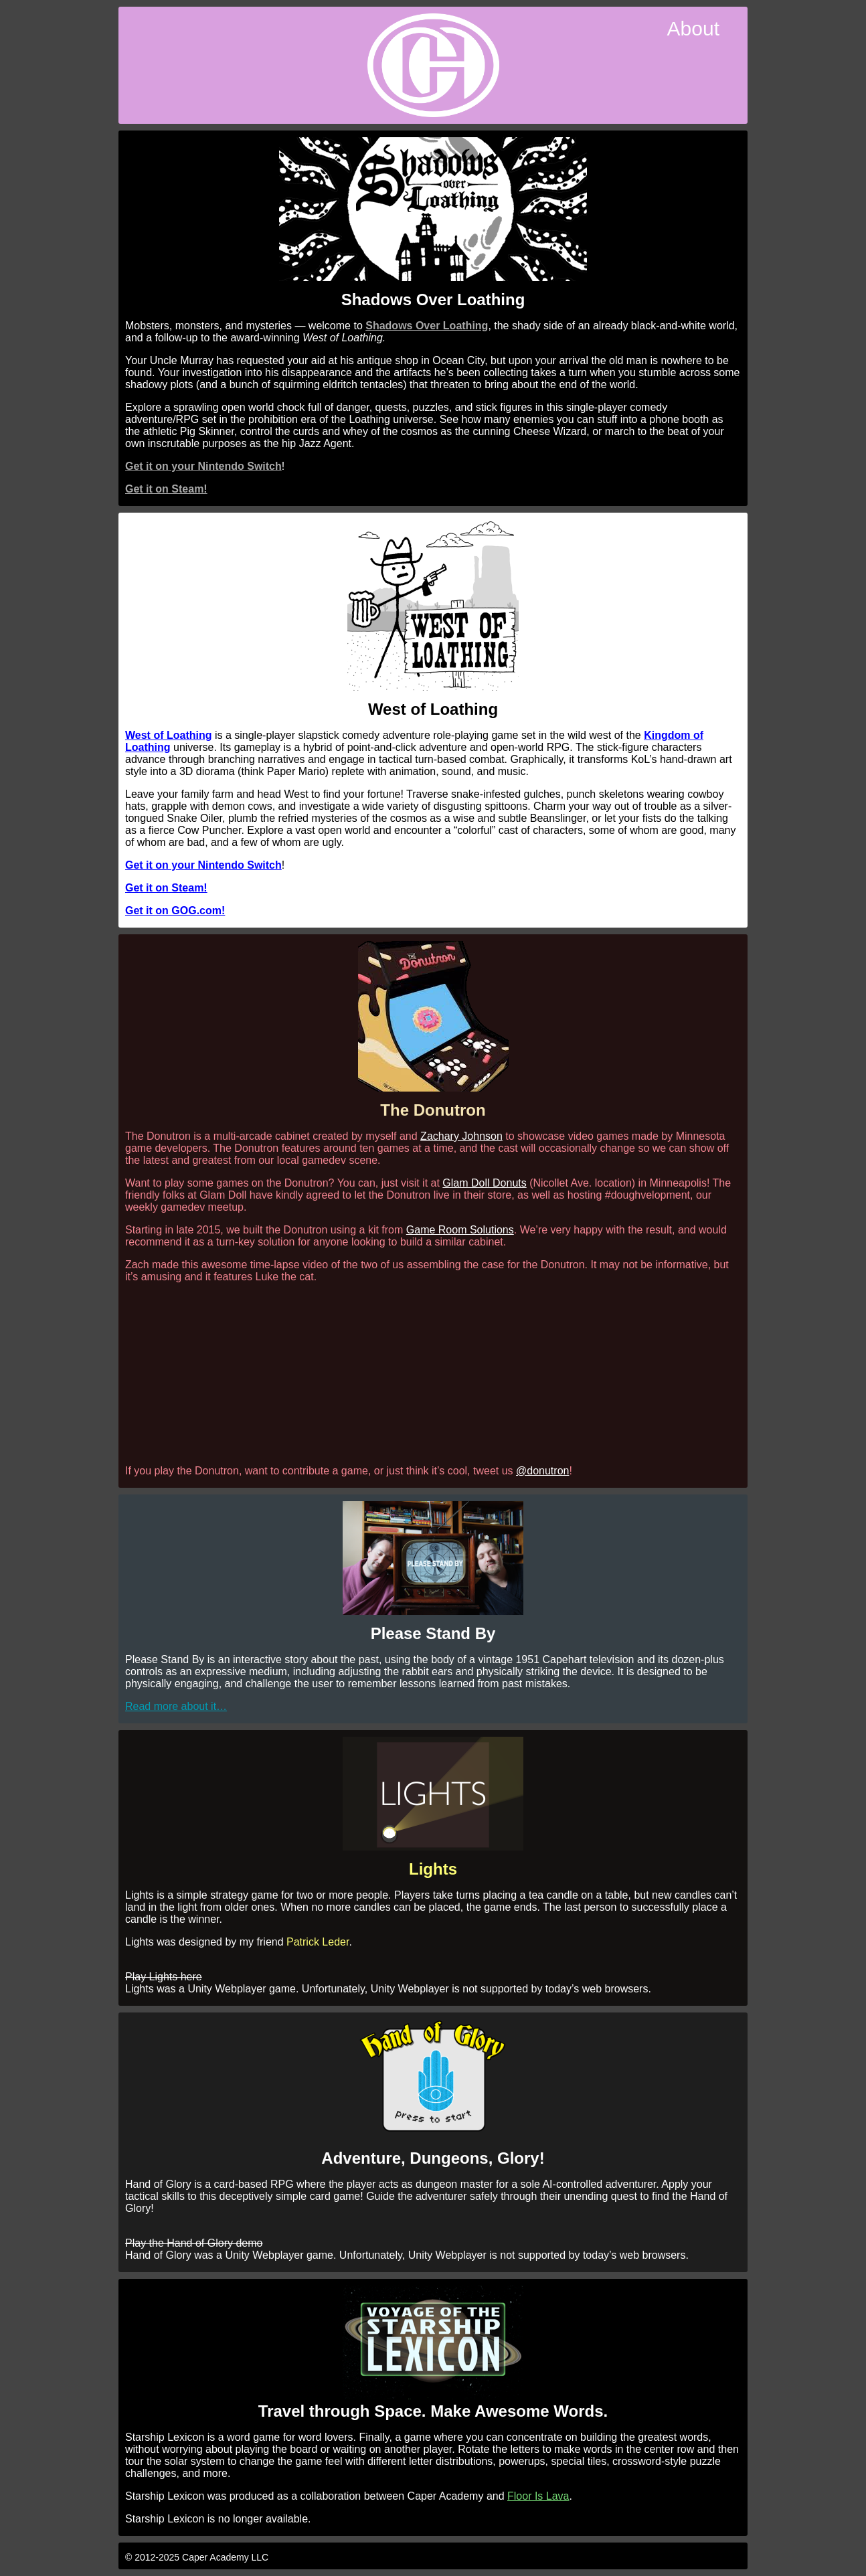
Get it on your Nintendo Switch (203, 466)
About (693, 28)
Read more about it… (176, 1706)
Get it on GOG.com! (175, 910)
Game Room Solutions (460, 1229)
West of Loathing (168, 735)
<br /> (433, 1373)
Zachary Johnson (461, 1136)
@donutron (542, 1470)
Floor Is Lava (538, 2496)
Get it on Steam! (166, 489)
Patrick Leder (317, 1942)
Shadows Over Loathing (426, 325)
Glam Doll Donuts (484, 1183)
